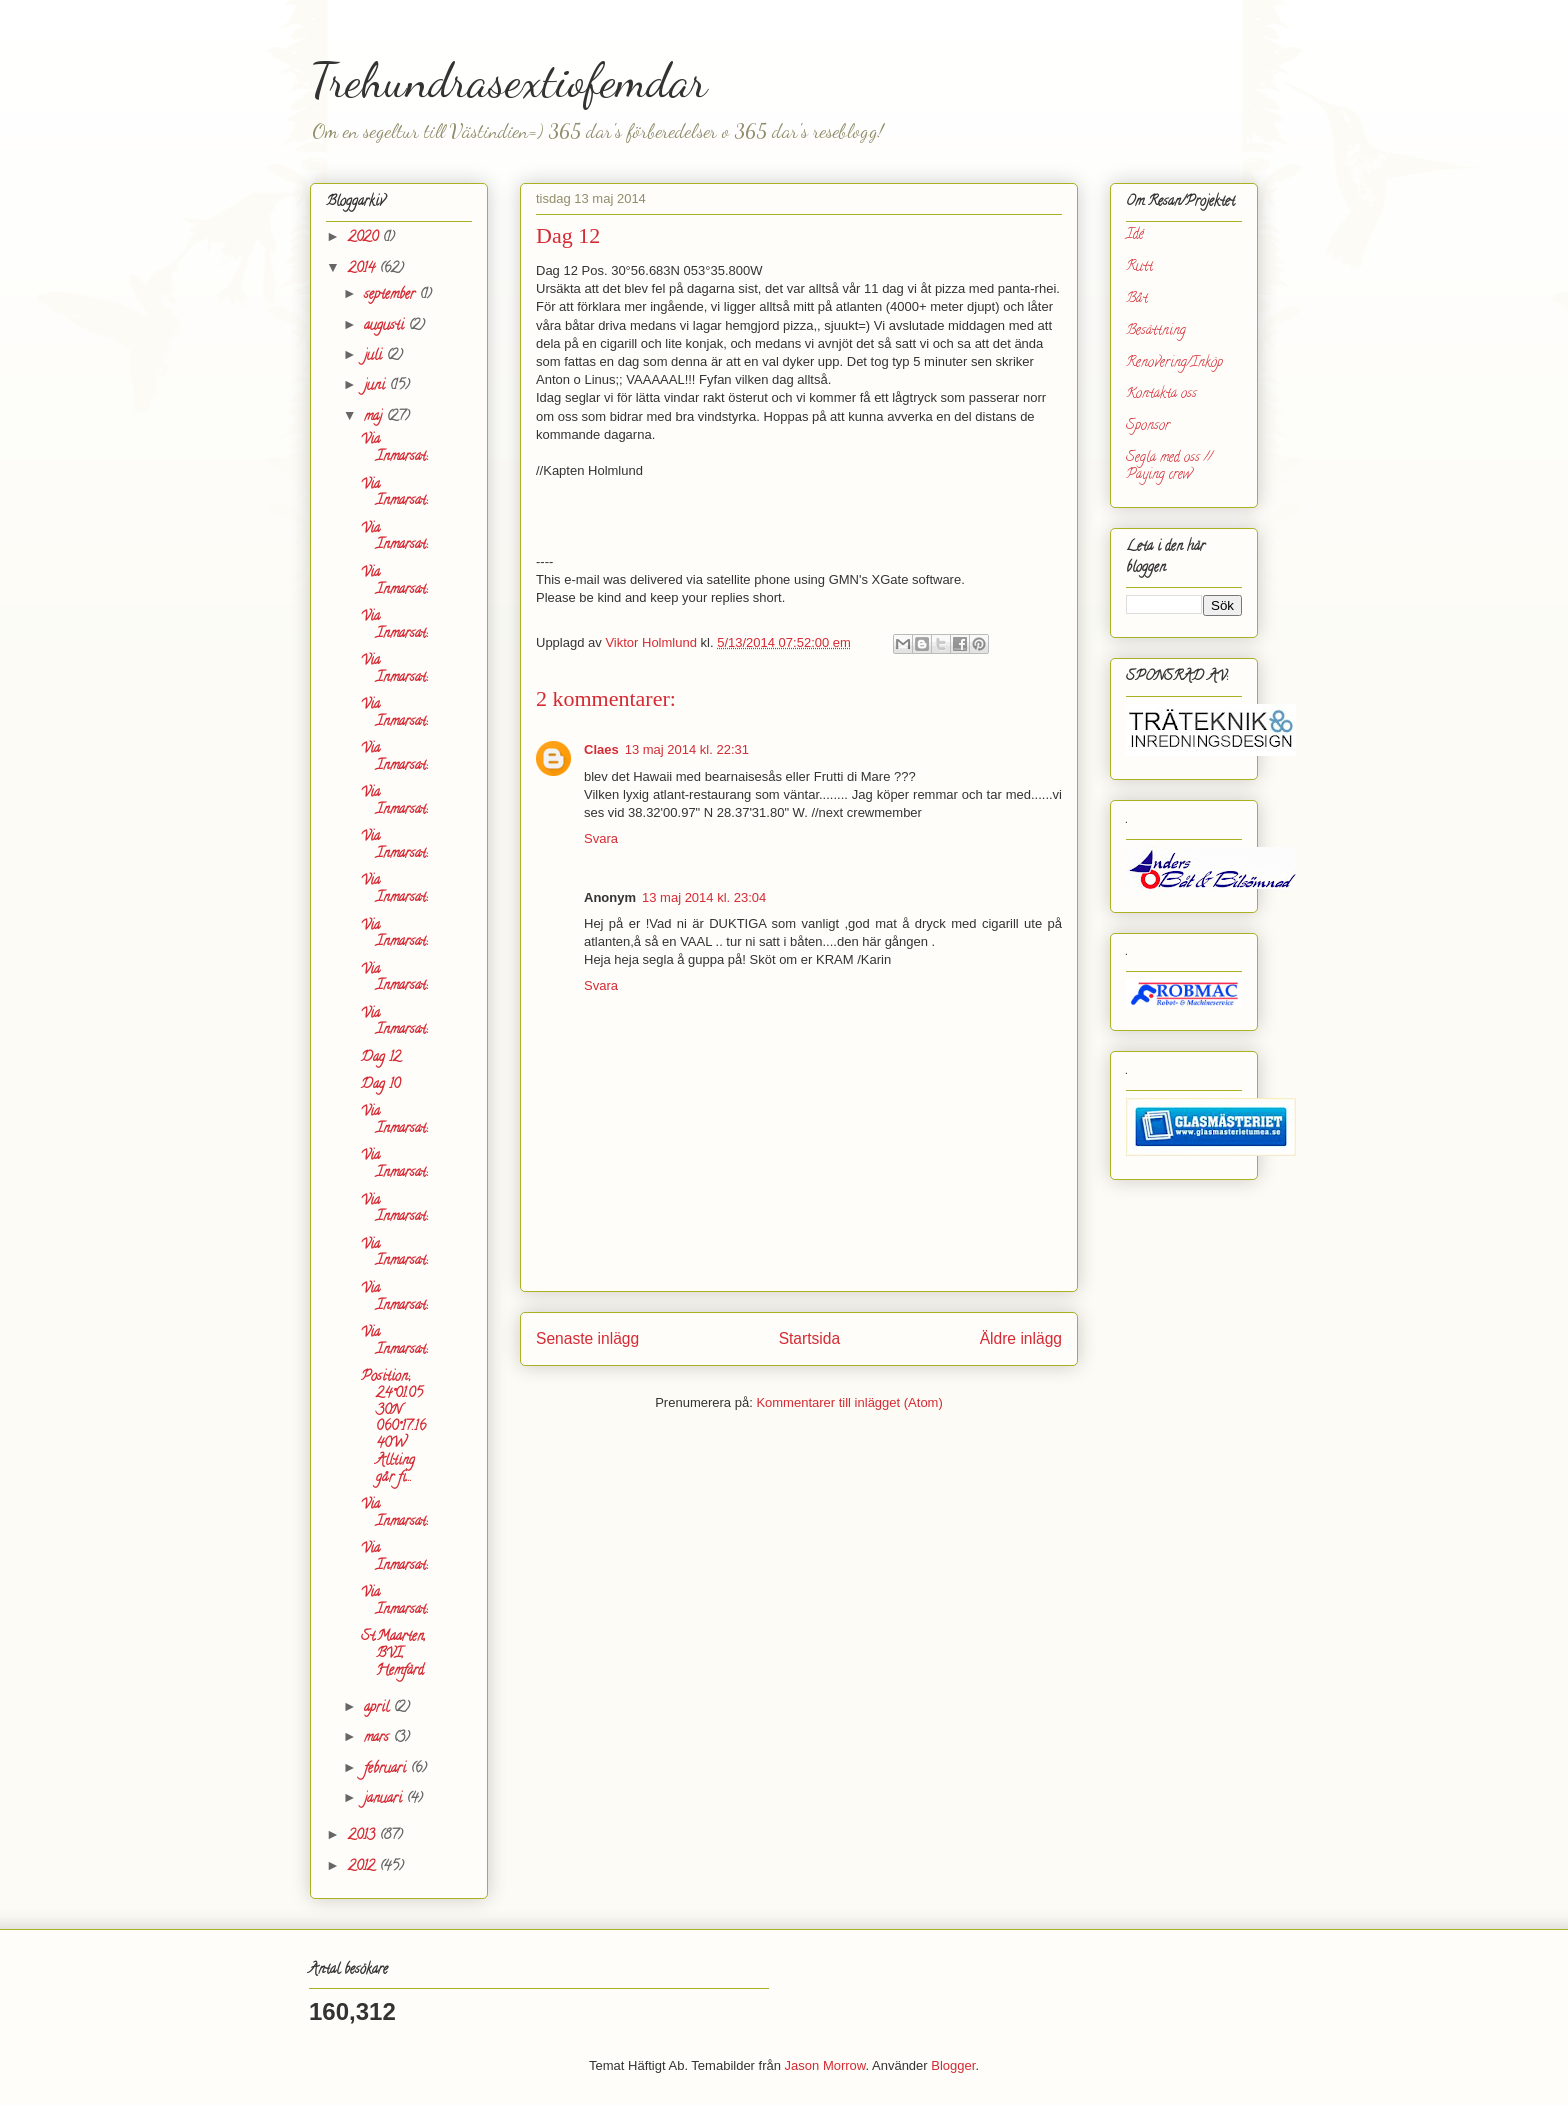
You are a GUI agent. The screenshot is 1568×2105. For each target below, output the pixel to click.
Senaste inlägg (587, 1338)
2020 (365, 238)
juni (376, 386)
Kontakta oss (1161, 394)
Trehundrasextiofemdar (508, 80)
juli (375, 356)
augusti (386, 326)
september (391, 295)
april (378, 1708)
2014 (363, 269)
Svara (601, 838)
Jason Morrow (825, 2065)
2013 (363, 1836)
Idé (1135, 235)
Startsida (810, 1338)
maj (375, 417)
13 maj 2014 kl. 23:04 (704, 897)
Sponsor (1148, 426)
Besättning (1156, 331)
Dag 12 (381, 1058)
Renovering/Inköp (1174, 363)
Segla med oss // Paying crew (1169, 467)
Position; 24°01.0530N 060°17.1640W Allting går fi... (393, 1428)
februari (387, 1769)
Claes (601, 749)
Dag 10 (380, 1085)
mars (378, 1738)
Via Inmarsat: (394, 449)
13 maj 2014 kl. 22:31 (687, 749)
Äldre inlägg (1021, 1338)
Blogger (953, 2065)
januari (385, 1799)
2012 (363, 1867)
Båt (1137, 299)
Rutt (1139, 267)
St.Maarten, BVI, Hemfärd (393, 1654)
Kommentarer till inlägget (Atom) (849, 1402)
